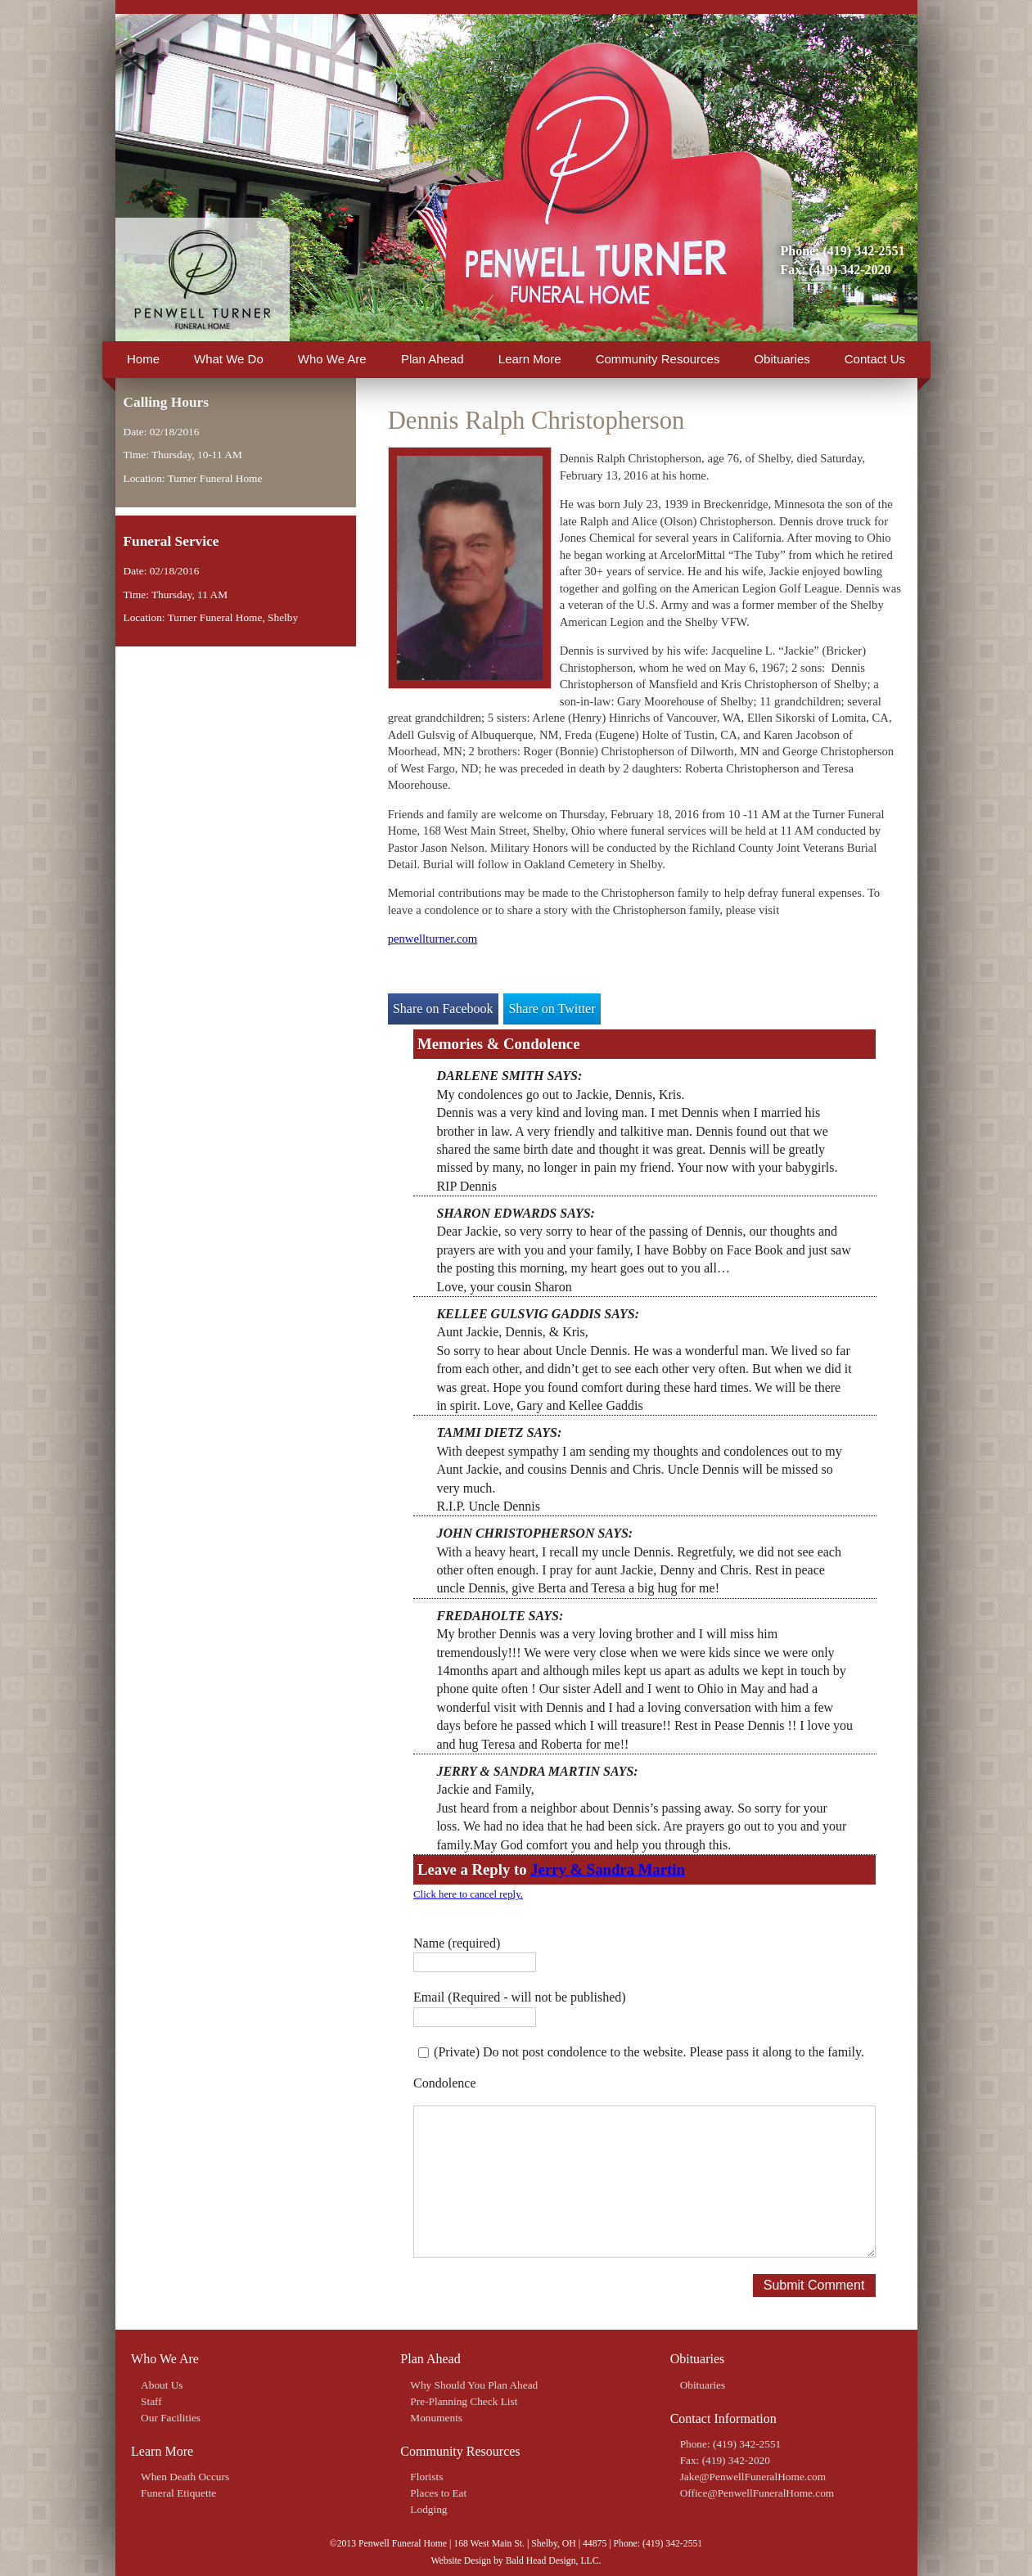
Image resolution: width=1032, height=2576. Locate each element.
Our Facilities (171, 2418)
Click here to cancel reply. (468, 1894)
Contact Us (875, 359)
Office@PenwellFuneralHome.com (757, 2493)
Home (143, 359)
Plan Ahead (432, 359)
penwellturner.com (432, 938)
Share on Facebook (443, 1009)
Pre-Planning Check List (463, 2401)
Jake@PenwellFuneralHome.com (753, 2476)
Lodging (428, 2509)
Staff (151, 2401)
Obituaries (781, 359)
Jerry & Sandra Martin (607, 1869)
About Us (162, 2385)
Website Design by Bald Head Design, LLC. (515, 2561)
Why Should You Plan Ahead (474, 2385)
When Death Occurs (185, 2476)
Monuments (436, 2418)
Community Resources (658, 359)
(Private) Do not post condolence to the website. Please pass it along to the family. (649, 2052)
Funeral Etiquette (178, 2493)
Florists (426, 2476)
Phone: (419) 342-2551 (843, 251)
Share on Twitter (551, 1009)
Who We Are (332, 359)
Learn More (529, 359)
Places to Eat (438, 2493)
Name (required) (456, 1943)
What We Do (229, 359)
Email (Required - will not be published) (519, 1997)
